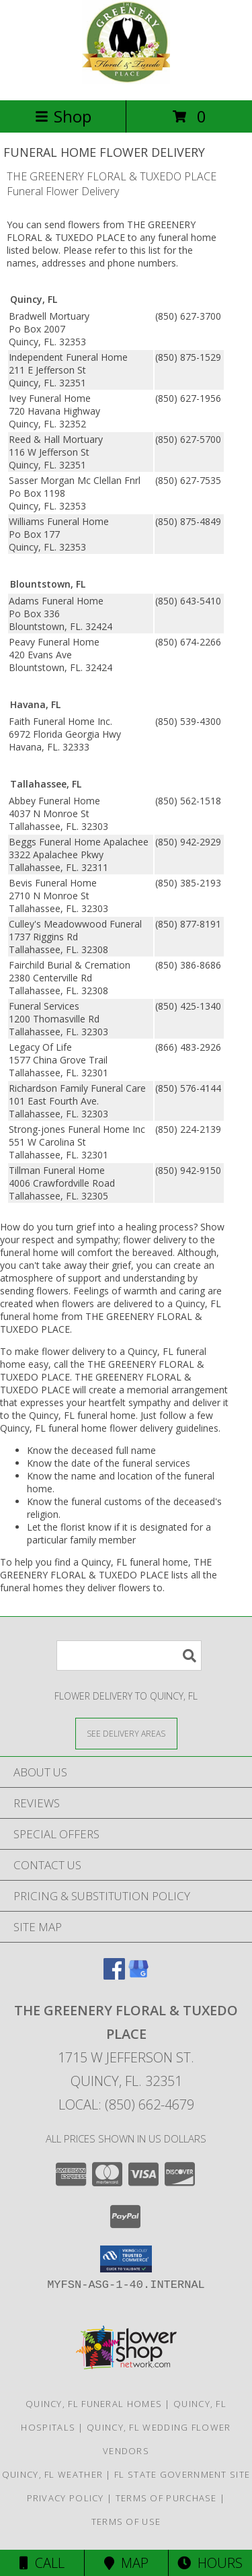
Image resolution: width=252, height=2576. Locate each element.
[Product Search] (129, 1655)
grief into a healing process (135, 1226)
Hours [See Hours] (210, 2563)
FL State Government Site (182, 2474)
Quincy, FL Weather (52, 2474)
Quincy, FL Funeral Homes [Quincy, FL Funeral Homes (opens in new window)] (94, 2404)
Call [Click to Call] (42, 2563)
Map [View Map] (126, 2563)
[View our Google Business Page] (138, 1975)
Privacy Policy (65, 2498)
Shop (63, 116)
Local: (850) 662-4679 (126, 2104)
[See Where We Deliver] (126, 1733)
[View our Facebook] (114, 1975)
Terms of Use (126, 2521)
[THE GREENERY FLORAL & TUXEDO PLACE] (125, 80)
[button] (126, 2259)
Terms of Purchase (166, 2498)
